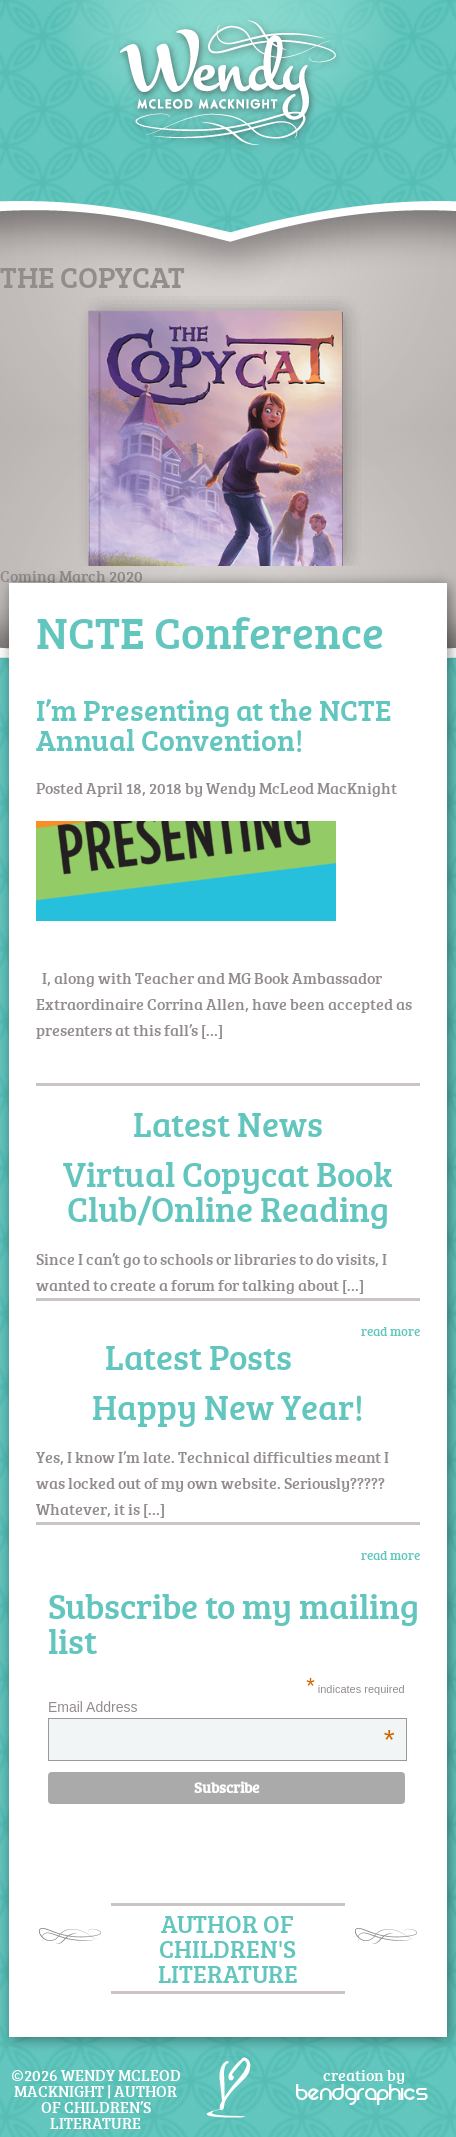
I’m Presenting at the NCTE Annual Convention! (213, 724)
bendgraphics (362, 2092)
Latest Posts (198, 1356)
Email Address (221, 1707)
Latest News (228, 1123)
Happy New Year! (228, 1406)
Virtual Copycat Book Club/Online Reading (227, 1191)
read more (390, 1331)
